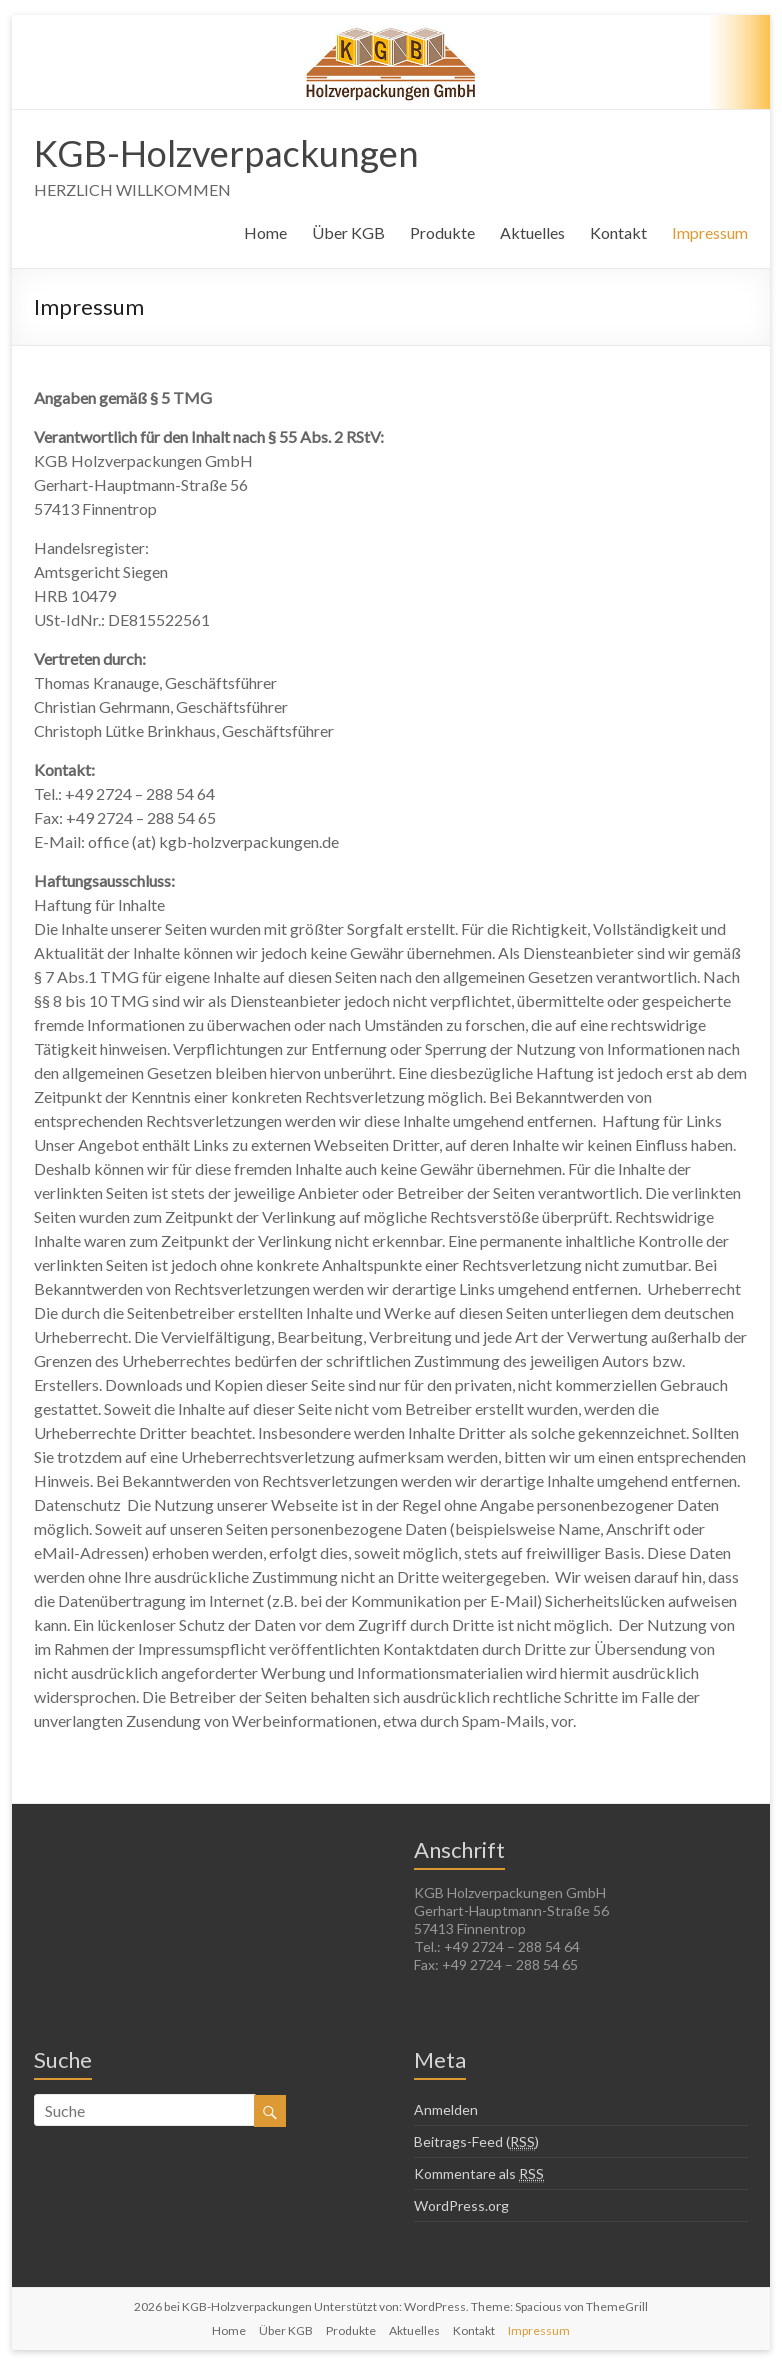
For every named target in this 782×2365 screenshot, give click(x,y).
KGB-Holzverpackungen (226, 153)
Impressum (710, 232)
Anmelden (446, 2109)
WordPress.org (461, 2205)
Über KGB (348, 232)
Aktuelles (532, 232)
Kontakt (618, 232)
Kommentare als (479, 2174)
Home (265, 232)
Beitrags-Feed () (476, 2142)
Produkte (442, 232)
